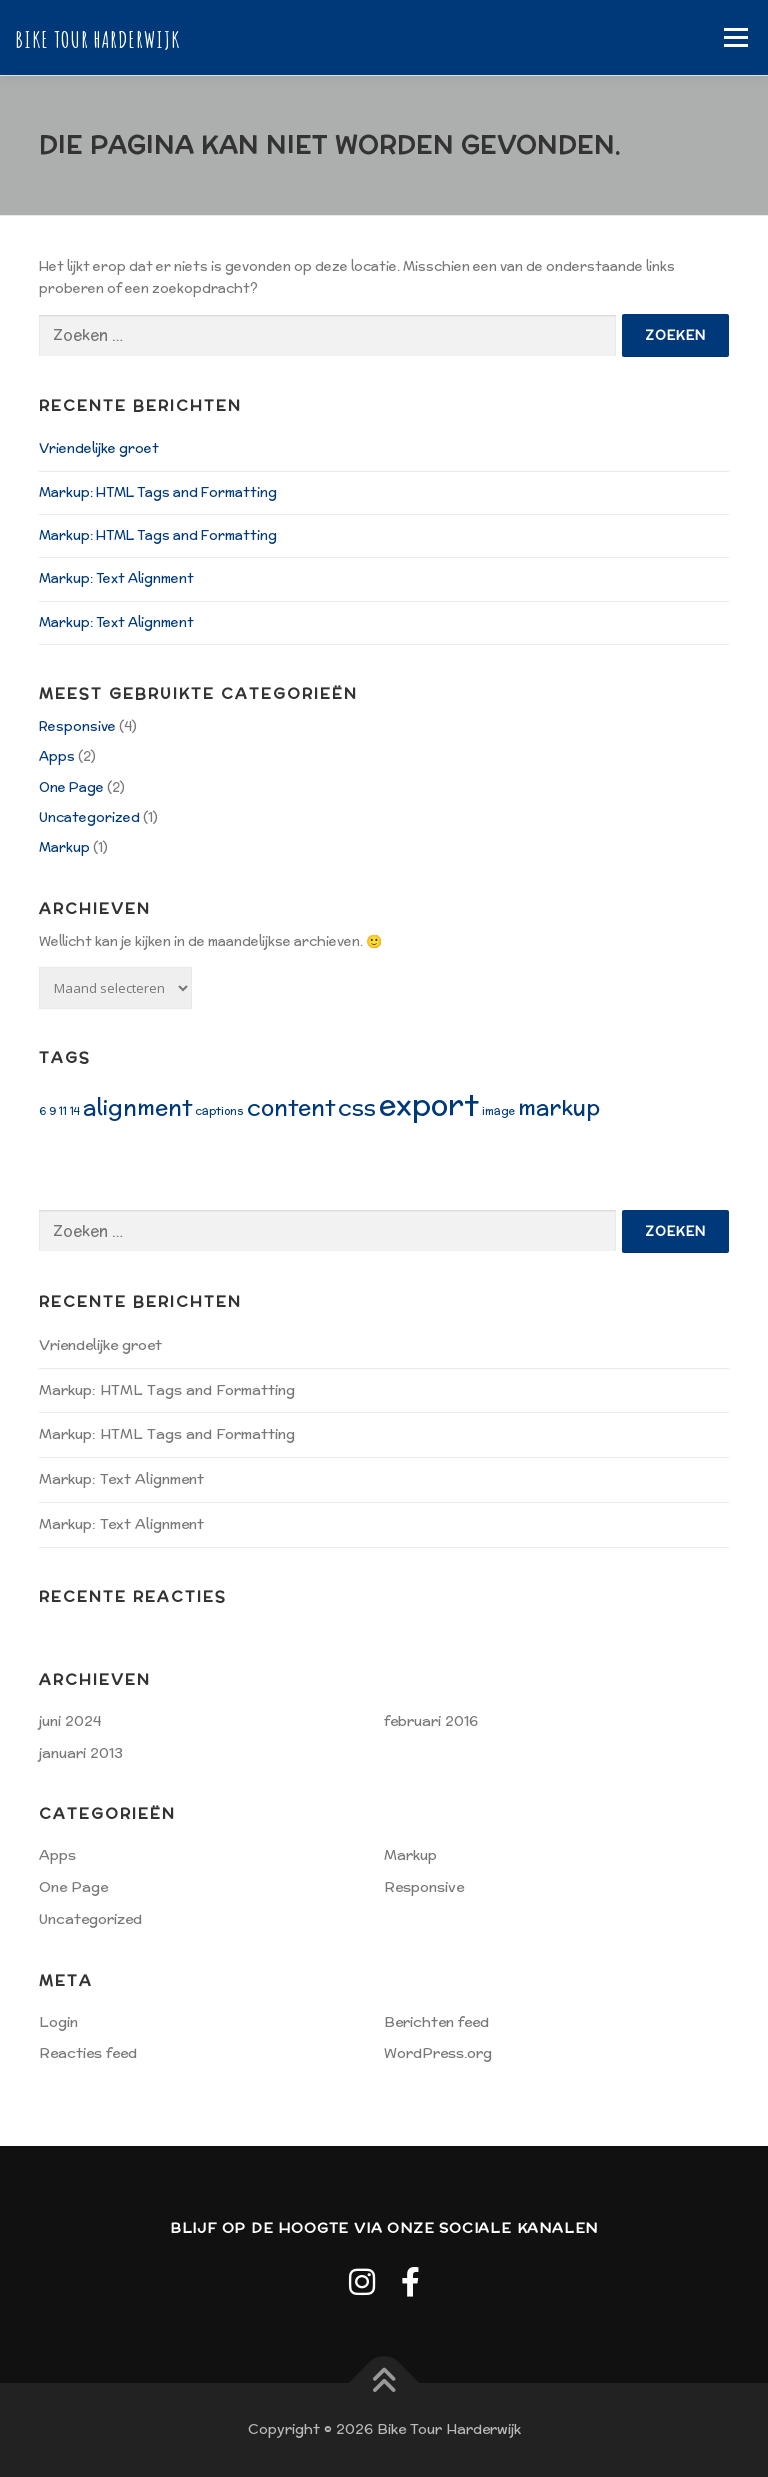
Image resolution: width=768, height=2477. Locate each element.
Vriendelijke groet (99, 448)
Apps (57, 756)
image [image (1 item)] (498, 1111)
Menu (735, 37)
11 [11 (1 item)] (63, 1111)
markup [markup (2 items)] (559, 1107)
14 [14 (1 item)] (75, 1111)
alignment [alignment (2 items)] (137, 1107)
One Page (71, 787)
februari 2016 (431, 1721)
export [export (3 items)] (429, 1104)
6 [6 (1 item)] (42, 1111)
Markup (64, 847)
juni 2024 (70, 1721)
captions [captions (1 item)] (219, 1111)
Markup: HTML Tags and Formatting (158, 492)
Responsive (77, 726)
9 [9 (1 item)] (52, 1111)
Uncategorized (89, 817)
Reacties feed (88, 2053)
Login (58, 2022)
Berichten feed (436, 2022)
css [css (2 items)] (357, 1107)
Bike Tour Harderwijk (97, 39)
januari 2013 (81, 1753)
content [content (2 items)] (291, 1107)
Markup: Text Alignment (116, 578)
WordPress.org (438, 2053)
